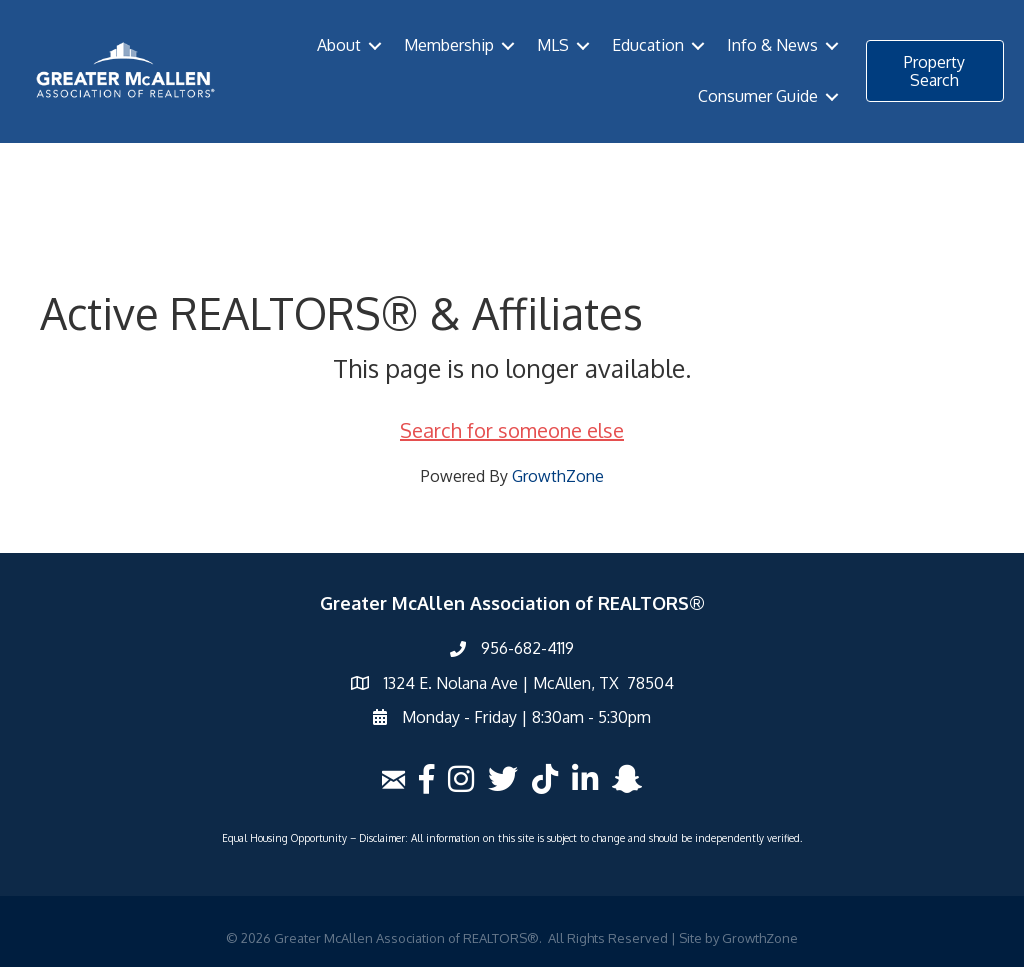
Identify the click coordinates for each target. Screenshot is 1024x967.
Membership (449, 45)
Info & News (772, 45)
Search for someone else (512, 430)
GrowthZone (558, 476)
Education (648, 45)
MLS (553, 45)
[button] (935, 71)
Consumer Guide (758, 96)
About (339, 45)
